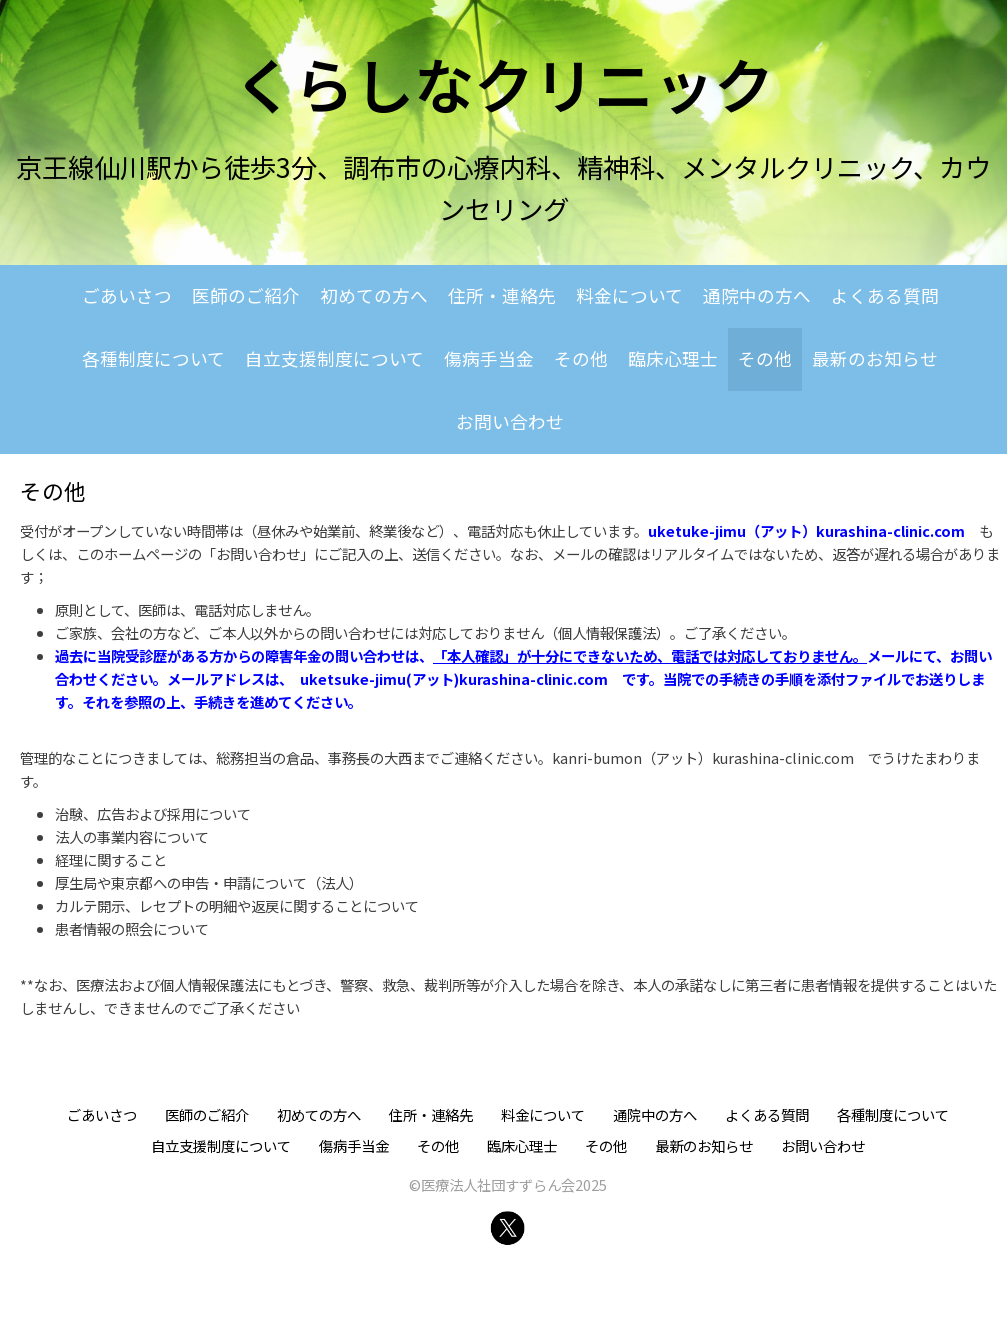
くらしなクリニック (504, 82)
